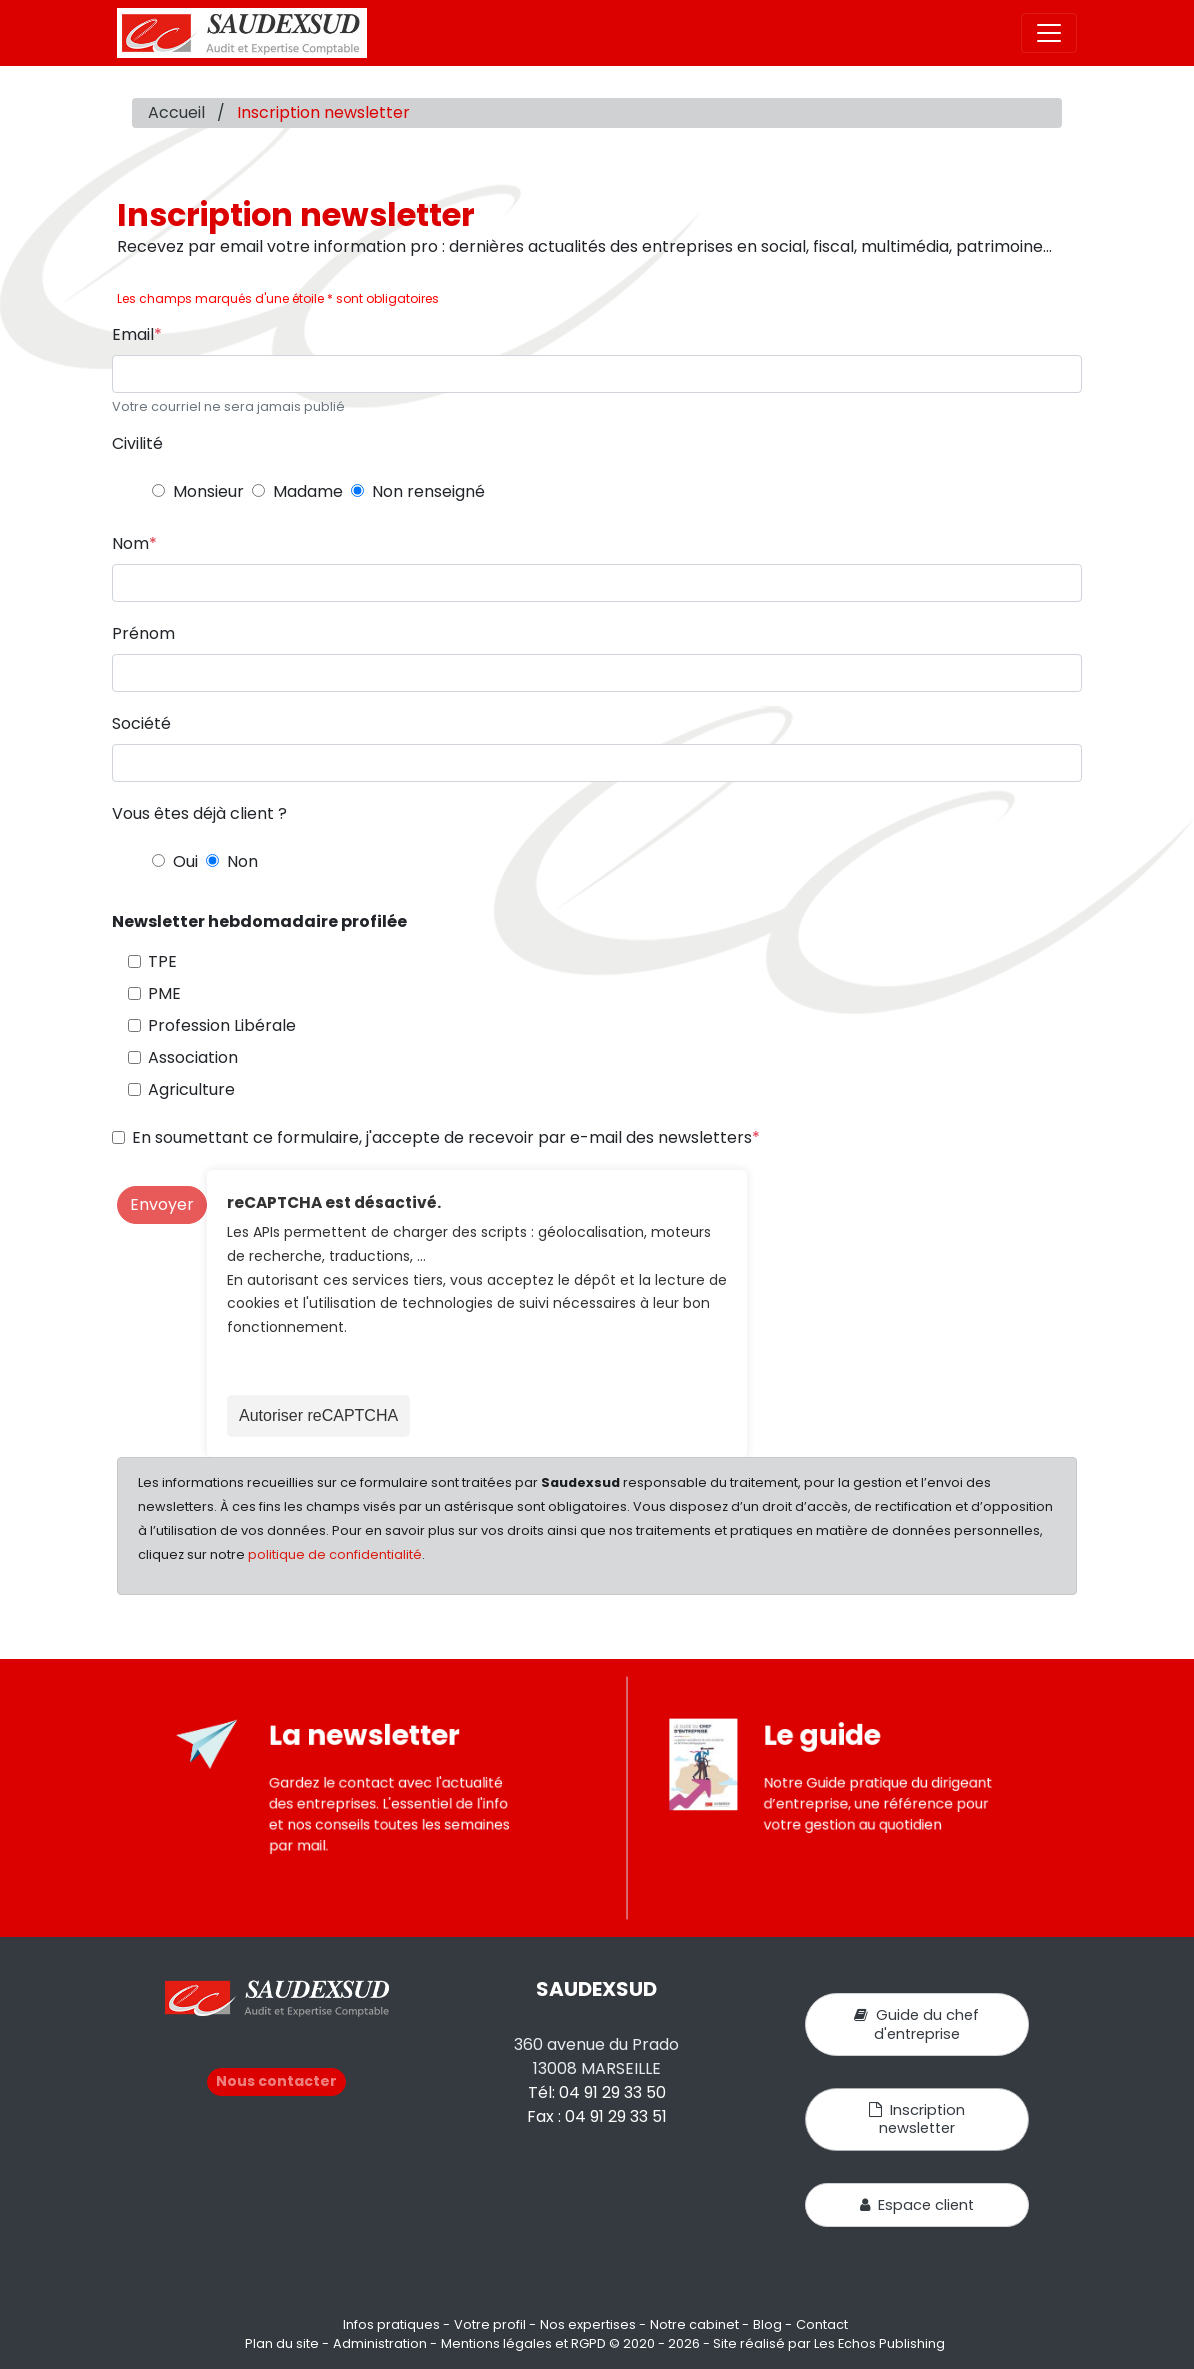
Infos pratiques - (396, 2324)
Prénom (143, 633)
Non (242, 861)
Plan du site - (287, 2343)
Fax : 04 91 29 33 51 (597, 2116)
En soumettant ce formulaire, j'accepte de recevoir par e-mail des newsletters (442, 1137)
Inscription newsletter (917, 2119)
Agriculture (191, 1089)
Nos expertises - (593, 2324)
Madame (308, 491)
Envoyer (162, 1204)
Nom (130, 543)
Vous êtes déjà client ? (199, 813)
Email (133, 334)
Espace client (917, 2205)
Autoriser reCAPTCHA (318, 1415)
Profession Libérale (222, 1025)
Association (193, 1057)
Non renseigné (428, 491)
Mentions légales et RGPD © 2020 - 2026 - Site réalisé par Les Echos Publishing (693, 2343)
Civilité (137, 443)
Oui (185, 861)
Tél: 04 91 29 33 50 (597, 2092)
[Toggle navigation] (1049, 33)
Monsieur (208, 491)
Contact (822, 2324)
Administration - (385, 2343)
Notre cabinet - (699, 2324)
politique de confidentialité (335, 1554)
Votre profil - (495, 2324)
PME (164, 993)
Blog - (772, 2324)
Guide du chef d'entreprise (916, 2024)
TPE (162, 961)
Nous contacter (276, 2081)
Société (141, 723)
